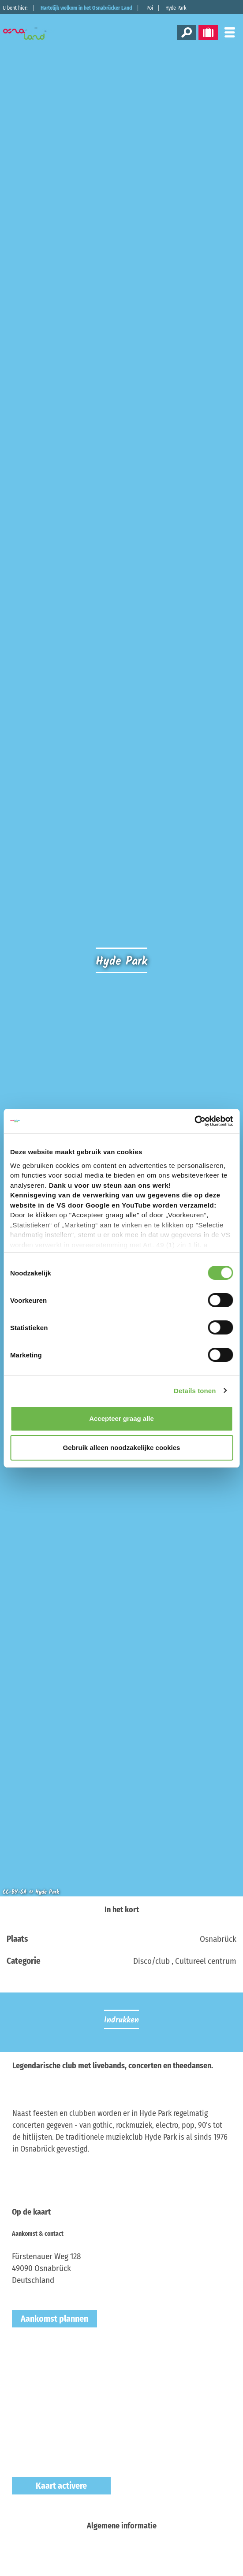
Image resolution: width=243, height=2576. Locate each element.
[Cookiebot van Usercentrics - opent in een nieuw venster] (194, 1121)
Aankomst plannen (54, 2318)
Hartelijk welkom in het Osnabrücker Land (86, 8)
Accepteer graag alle (121, 1418)
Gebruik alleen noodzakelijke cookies (121, 1447)
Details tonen (195, 1390)
